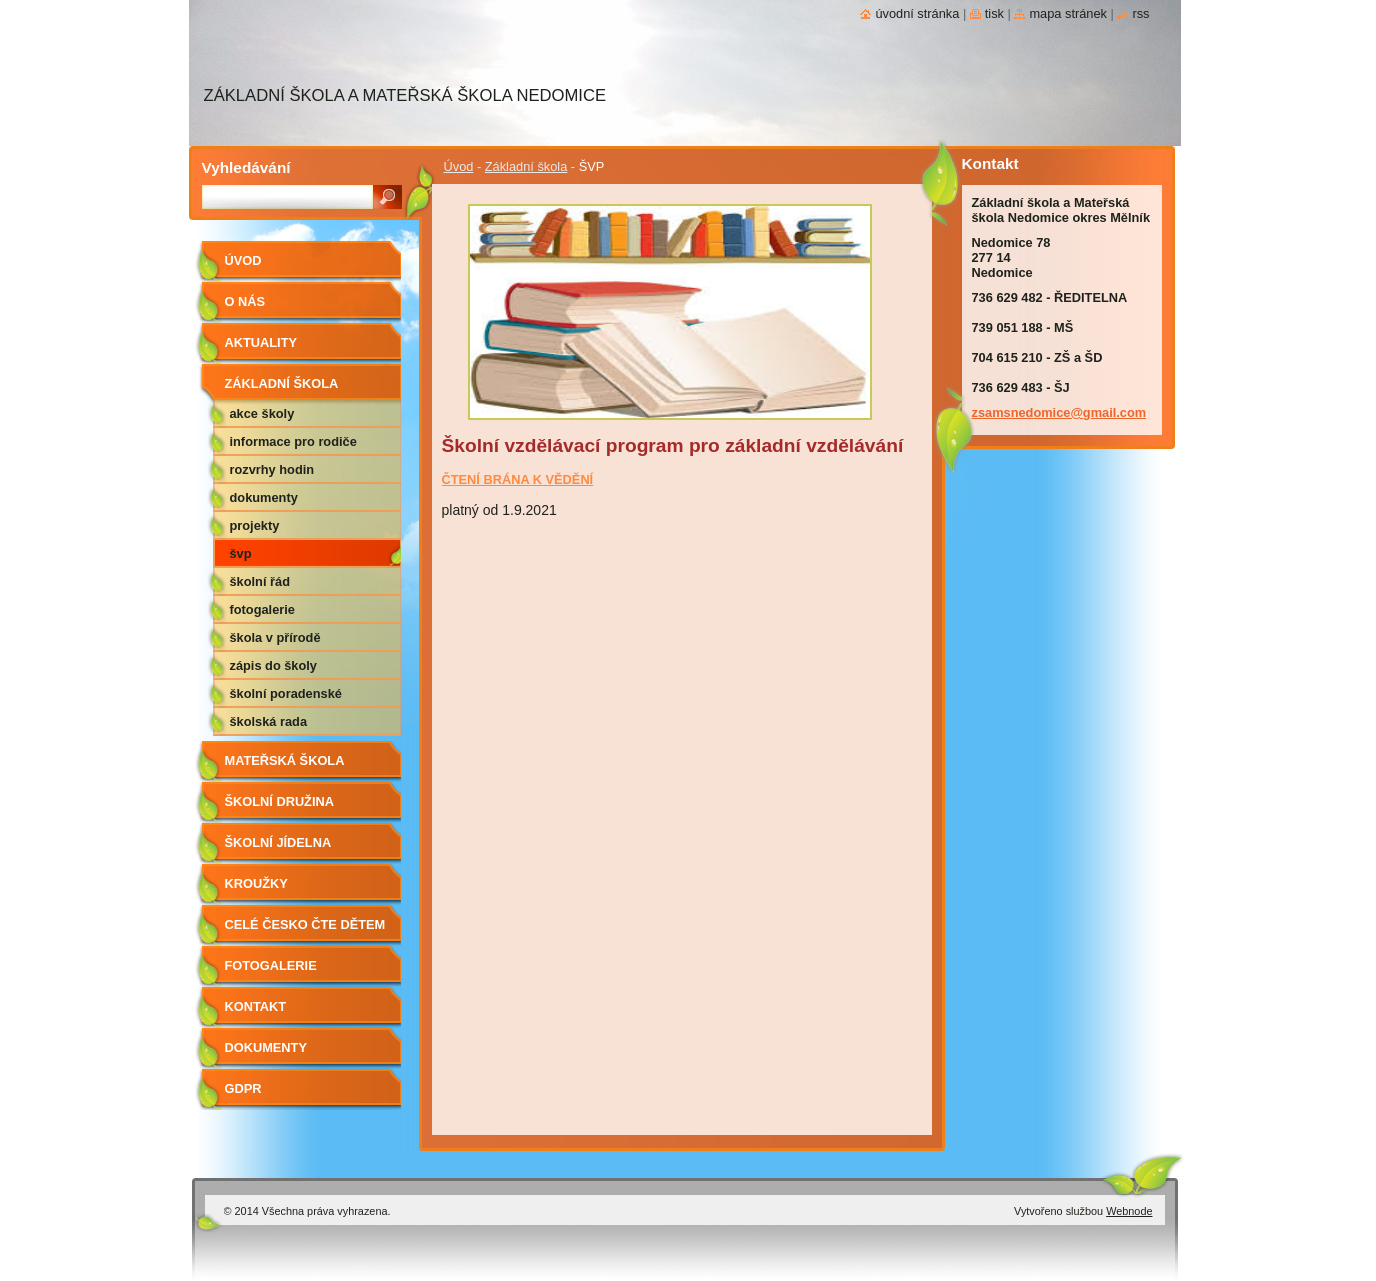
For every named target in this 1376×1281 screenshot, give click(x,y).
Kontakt (256, 1006)
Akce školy (262, 413)
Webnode (1129, 1211)
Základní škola (526, 166)
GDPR (243, 1088)
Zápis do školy (273, 665)
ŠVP (241, 553)
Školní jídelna (278, 842)
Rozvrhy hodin (272, 469)
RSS (1140, 13)
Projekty (255, 525)
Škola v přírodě (275, 637)
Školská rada (269, 721)
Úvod (459, 166)
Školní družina (279, 801)
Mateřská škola (285, 760)
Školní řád (260, 581)
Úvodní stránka (917, 13)
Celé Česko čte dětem (305, 924)
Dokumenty (264, 497)
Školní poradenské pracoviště (286, 697)
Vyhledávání (246, 167)
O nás (245, 301)
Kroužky (256, 883)
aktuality (261, 342)
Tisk (994, 13)
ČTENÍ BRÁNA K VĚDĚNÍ (518, 479)
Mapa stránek (1068, 13)
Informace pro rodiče (293, 441)
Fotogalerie (262, 609)
